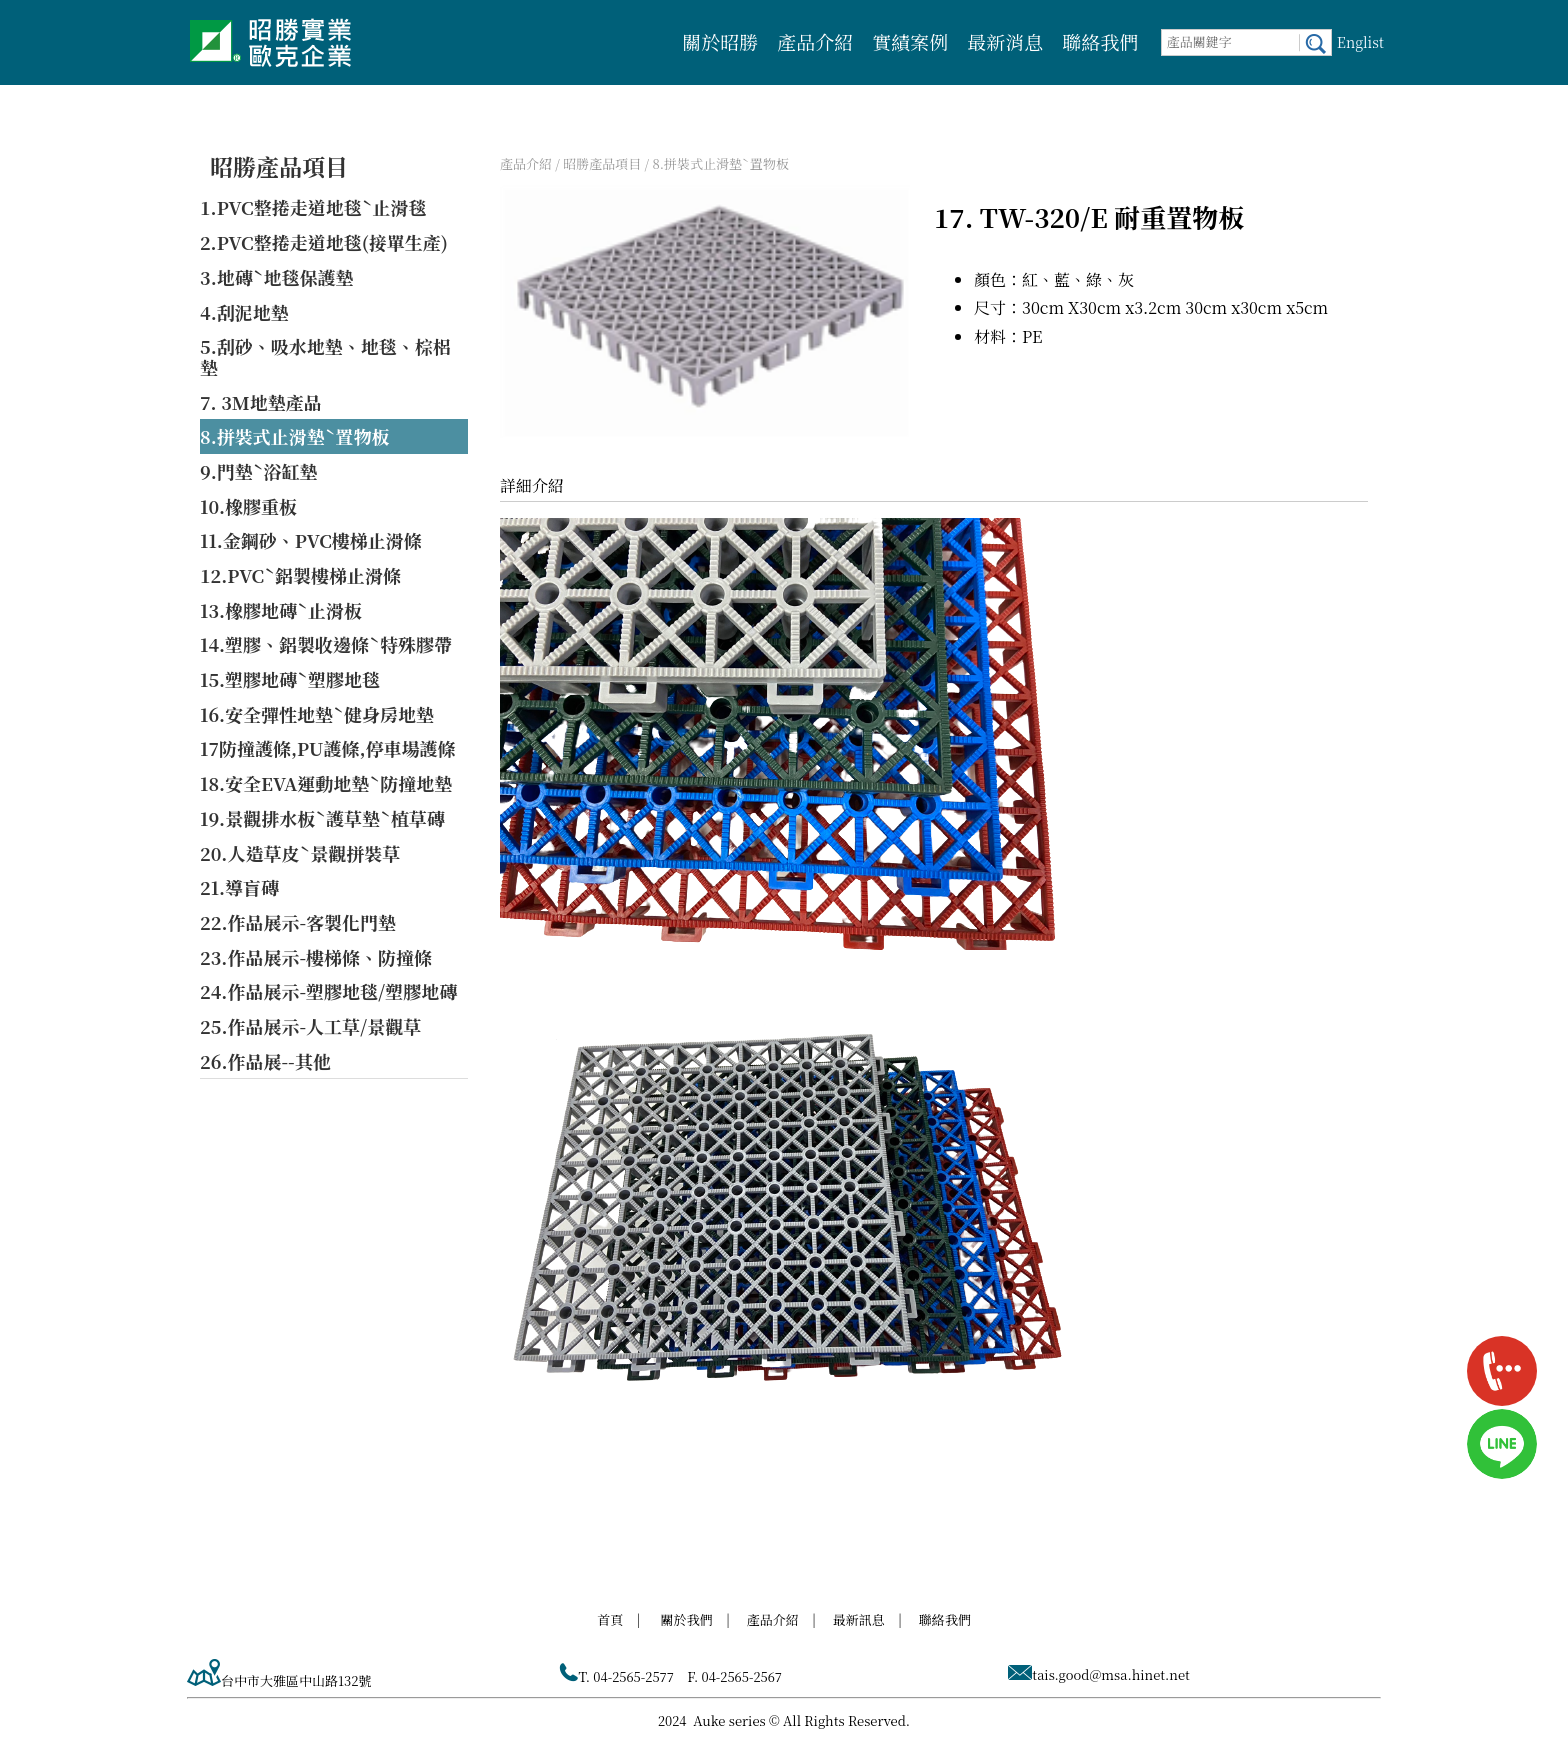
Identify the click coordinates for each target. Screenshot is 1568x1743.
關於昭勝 (720, 41)
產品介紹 (815, 41)
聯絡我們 (1100, 41)
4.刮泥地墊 (244, 312)
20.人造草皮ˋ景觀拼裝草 (300, 853)
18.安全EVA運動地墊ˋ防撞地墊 (326, 783)
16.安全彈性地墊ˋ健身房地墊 (317, 714)
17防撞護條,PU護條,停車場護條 (328, 748)
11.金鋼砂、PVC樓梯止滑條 (311, 540)
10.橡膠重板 (248, 506)
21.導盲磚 (239, 887)
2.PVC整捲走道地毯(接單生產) (324, 242)
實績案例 (910, 41)
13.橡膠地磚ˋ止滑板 (281, 610)
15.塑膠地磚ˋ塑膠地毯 (290, 679)
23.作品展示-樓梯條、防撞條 (316, 957)
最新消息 (1005, 41)
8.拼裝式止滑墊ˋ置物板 (295, 436)
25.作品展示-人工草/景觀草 (310, 1026)
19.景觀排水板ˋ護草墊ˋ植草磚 (322, 818)
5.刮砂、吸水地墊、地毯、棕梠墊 (325, 356)
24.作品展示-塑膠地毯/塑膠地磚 (328, 991)
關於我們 (687, 1619)
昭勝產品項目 (279, 166)
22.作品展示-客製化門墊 (298, 922)
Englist (1360, 42)
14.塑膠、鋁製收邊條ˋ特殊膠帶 (326, 644)
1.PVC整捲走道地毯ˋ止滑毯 (313, 207)
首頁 (610, 1619)
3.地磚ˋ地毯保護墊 (277, 277)
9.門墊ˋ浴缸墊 (259, 471)
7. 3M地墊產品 (261, 402)
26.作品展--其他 (265, 1061)
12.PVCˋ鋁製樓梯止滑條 (300, 575)
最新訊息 (859, 1619)
